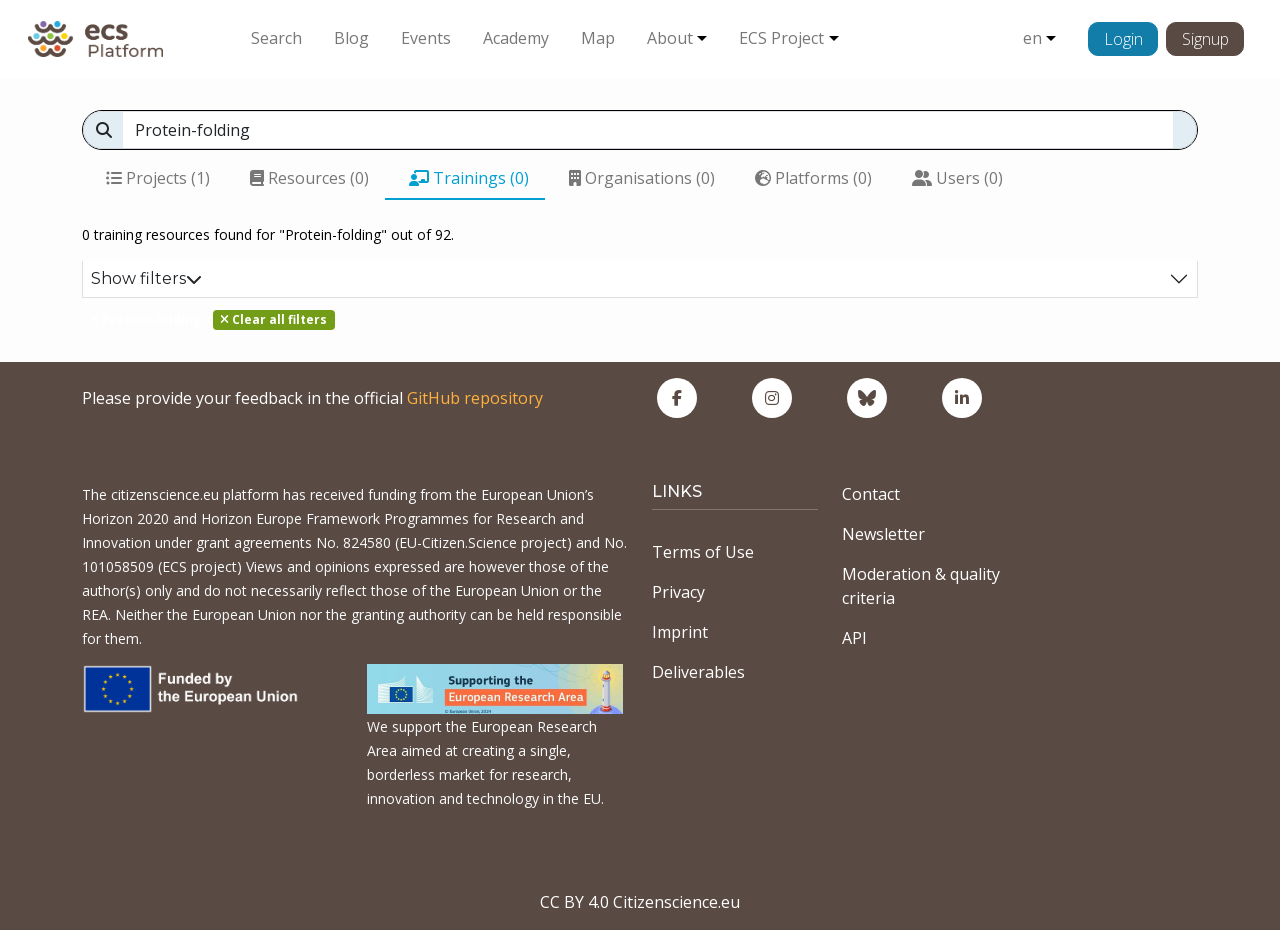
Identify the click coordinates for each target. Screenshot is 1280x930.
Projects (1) (158, 178)
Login (1123, 39)
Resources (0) (309, 178)
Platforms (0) (813, 178)
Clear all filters (273, 319)
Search (276, 38)
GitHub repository (475, 398)
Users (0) (957, 178)
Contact (871, 494)
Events (426, 38)
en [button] (1032, 38)
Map (598, 38)
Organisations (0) (642, 178)
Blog (351, 38)
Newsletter (883, 534)
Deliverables (698, 672)
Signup (1205, 39)
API (854, 638)
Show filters (146, 278)
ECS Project (781, 38)
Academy (516, 38)
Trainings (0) (469, 178)
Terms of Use (703, 552)
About (670, 38)
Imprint (680, 632)
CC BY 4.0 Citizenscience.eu (640, 902)
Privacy (678, 592)
